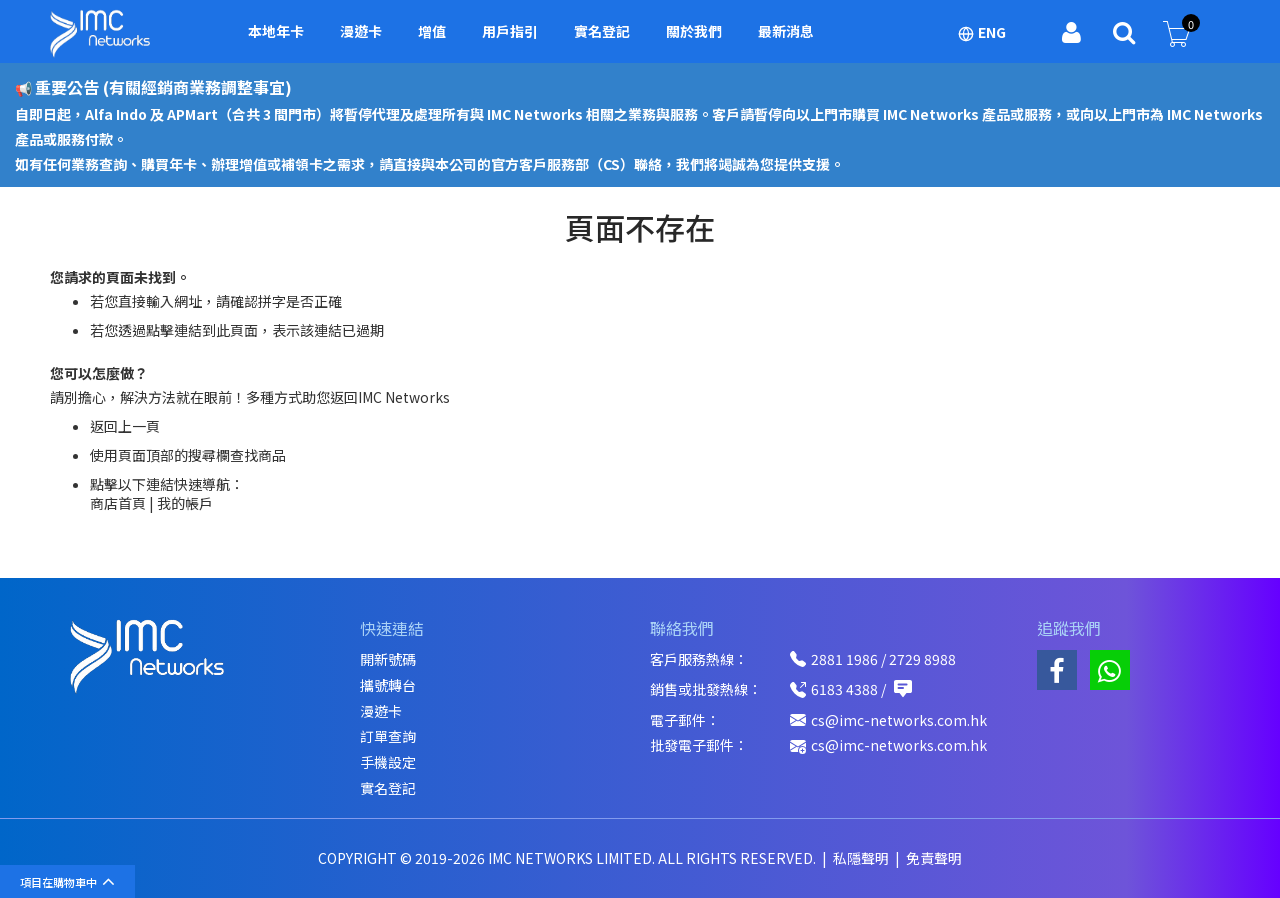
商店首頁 (118, 503)
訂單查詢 (388, 736)
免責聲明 (934, 858)
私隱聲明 (862, 858)
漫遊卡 (381, 711)
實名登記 (388, 788)
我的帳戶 (185, 503)
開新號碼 (388, 659)
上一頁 (139, 426)
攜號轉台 (388, 685)
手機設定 (388, 762)
